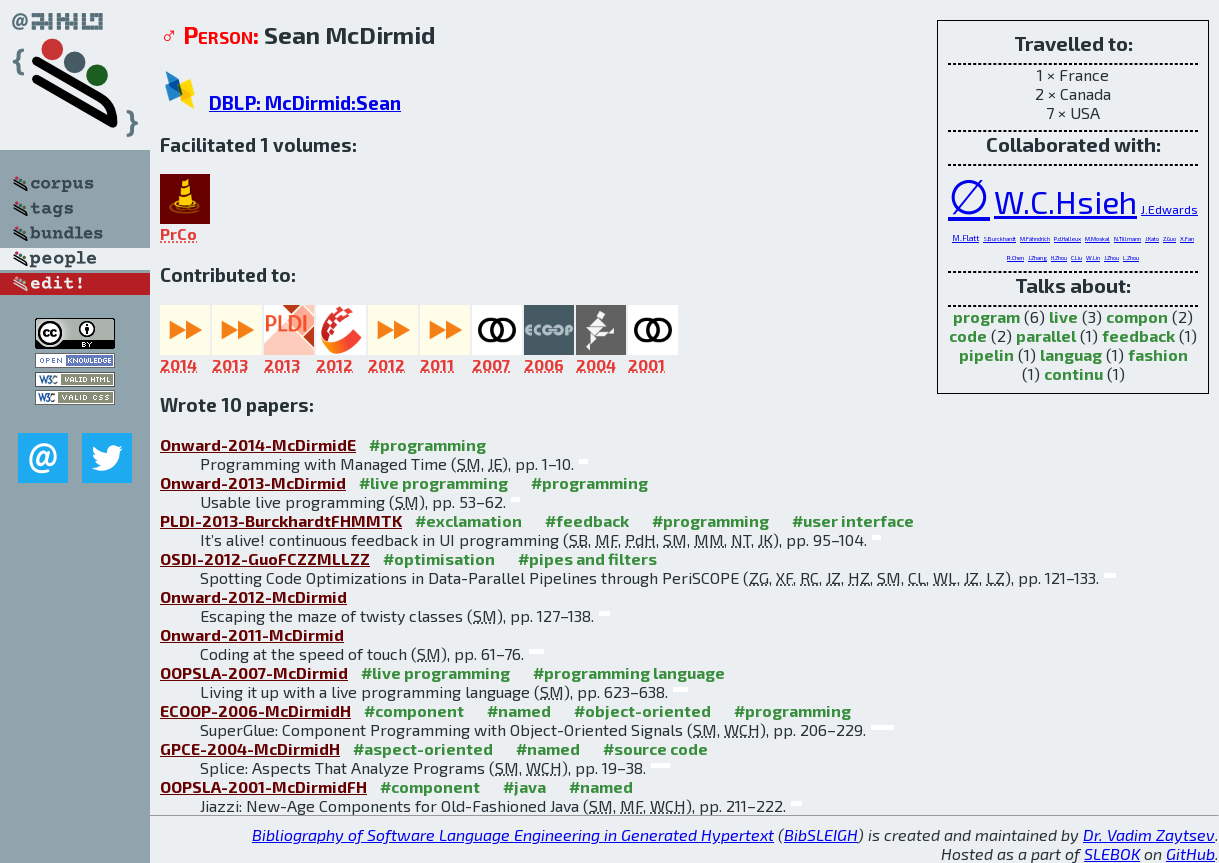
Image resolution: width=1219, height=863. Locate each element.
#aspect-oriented (423, 748)
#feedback (587, 520)
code (968, 335)
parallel (1046, 335)
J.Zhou (1111, 257)
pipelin (986, 354)
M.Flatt (965, 238)
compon (1137, 316)
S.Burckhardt (999, 238)
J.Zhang (1037, 257)
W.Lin (1093, 257)
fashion (1158, 354)
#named (519, 710)
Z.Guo (1169, 238)
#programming (427, 444)
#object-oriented (642, 710)
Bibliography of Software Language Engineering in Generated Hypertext (513, 834)
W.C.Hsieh (1065, 201)
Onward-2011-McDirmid (252, 634)
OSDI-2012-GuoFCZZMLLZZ (265, 558)
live (1063, 316)
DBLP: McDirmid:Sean (305, 102)
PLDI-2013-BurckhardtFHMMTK (281, 520)
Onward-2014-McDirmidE (258, 444)
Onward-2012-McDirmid (253, 596)
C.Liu (1076, 257)
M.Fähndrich (1035, 238)
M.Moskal (1097, 238)
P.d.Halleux (1067, 238)
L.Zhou (1131, 257)
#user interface (853, 520)
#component (414, 710)
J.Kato (1152, 238)
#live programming (433, 482)
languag (1071, 354)
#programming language (629, 672)
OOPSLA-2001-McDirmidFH (263, 786)
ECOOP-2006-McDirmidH (255, 710)
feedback (1138, 335)
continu (1073, 373)
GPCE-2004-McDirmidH (250, 748)
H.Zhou (1059, 257)
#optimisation (439, 558)
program (986, 316)
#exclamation (468, 520)
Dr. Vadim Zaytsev (1149, 834)
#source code (655, 748)
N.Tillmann (1127, 238)
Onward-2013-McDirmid (253, 482)
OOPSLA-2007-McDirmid (254, 672)
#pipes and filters (587, 558)
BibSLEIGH (821, 834)
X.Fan (1187, 238)
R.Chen (1015, 257)
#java (524, 786)
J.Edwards (1169, 209)
